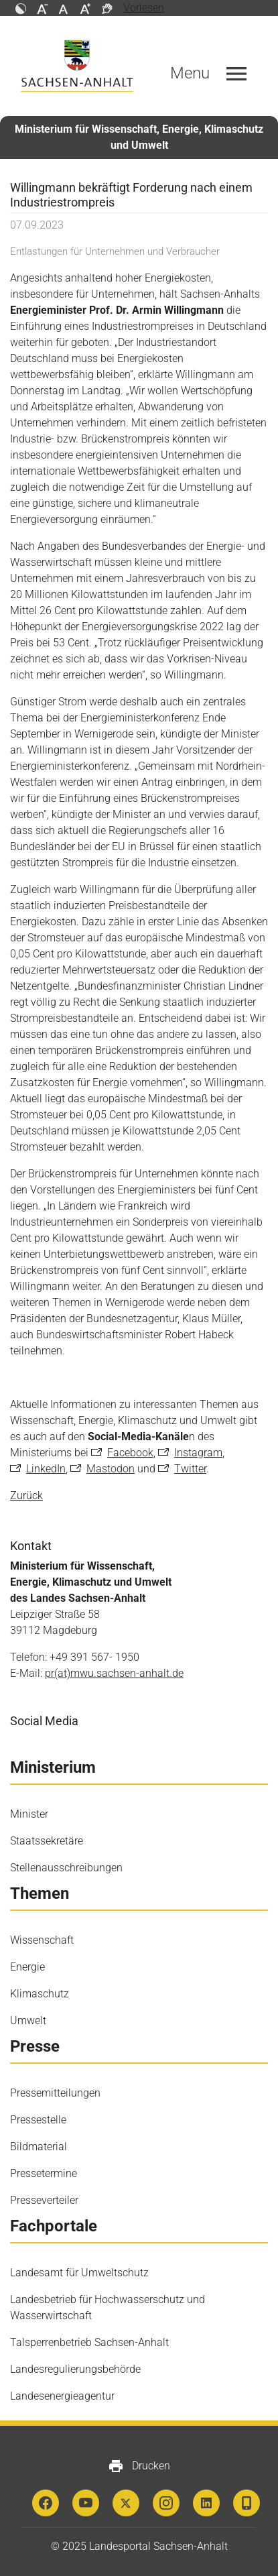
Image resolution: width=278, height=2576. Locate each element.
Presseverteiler (44, 2200)
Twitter (190, 1468)
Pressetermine (43, 2173)
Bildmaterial (38, 2146)
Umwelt (28, 2020)
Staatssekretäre (46, 1840)
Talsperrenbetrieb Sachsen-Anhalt (89, 2342)
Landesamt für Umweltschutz (79, 2272)
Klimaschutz (39, 1993)
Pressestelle (38, 2119)
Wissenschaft (42, 1940)
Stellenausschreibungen (66, 1867)
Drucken (139, 2466)
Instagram (198, 1452)
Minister (29, 1814)
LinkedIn (46, 1468)
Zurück (26, 1495)
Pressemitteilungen (55, 2093)
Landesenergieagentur (62, 2396)
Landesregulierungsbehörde (75, 2369)
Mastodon (110, 1468)
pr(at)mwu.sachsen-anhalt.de (114, 1673)
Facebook (130, 1452)
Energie (27, 1966)
